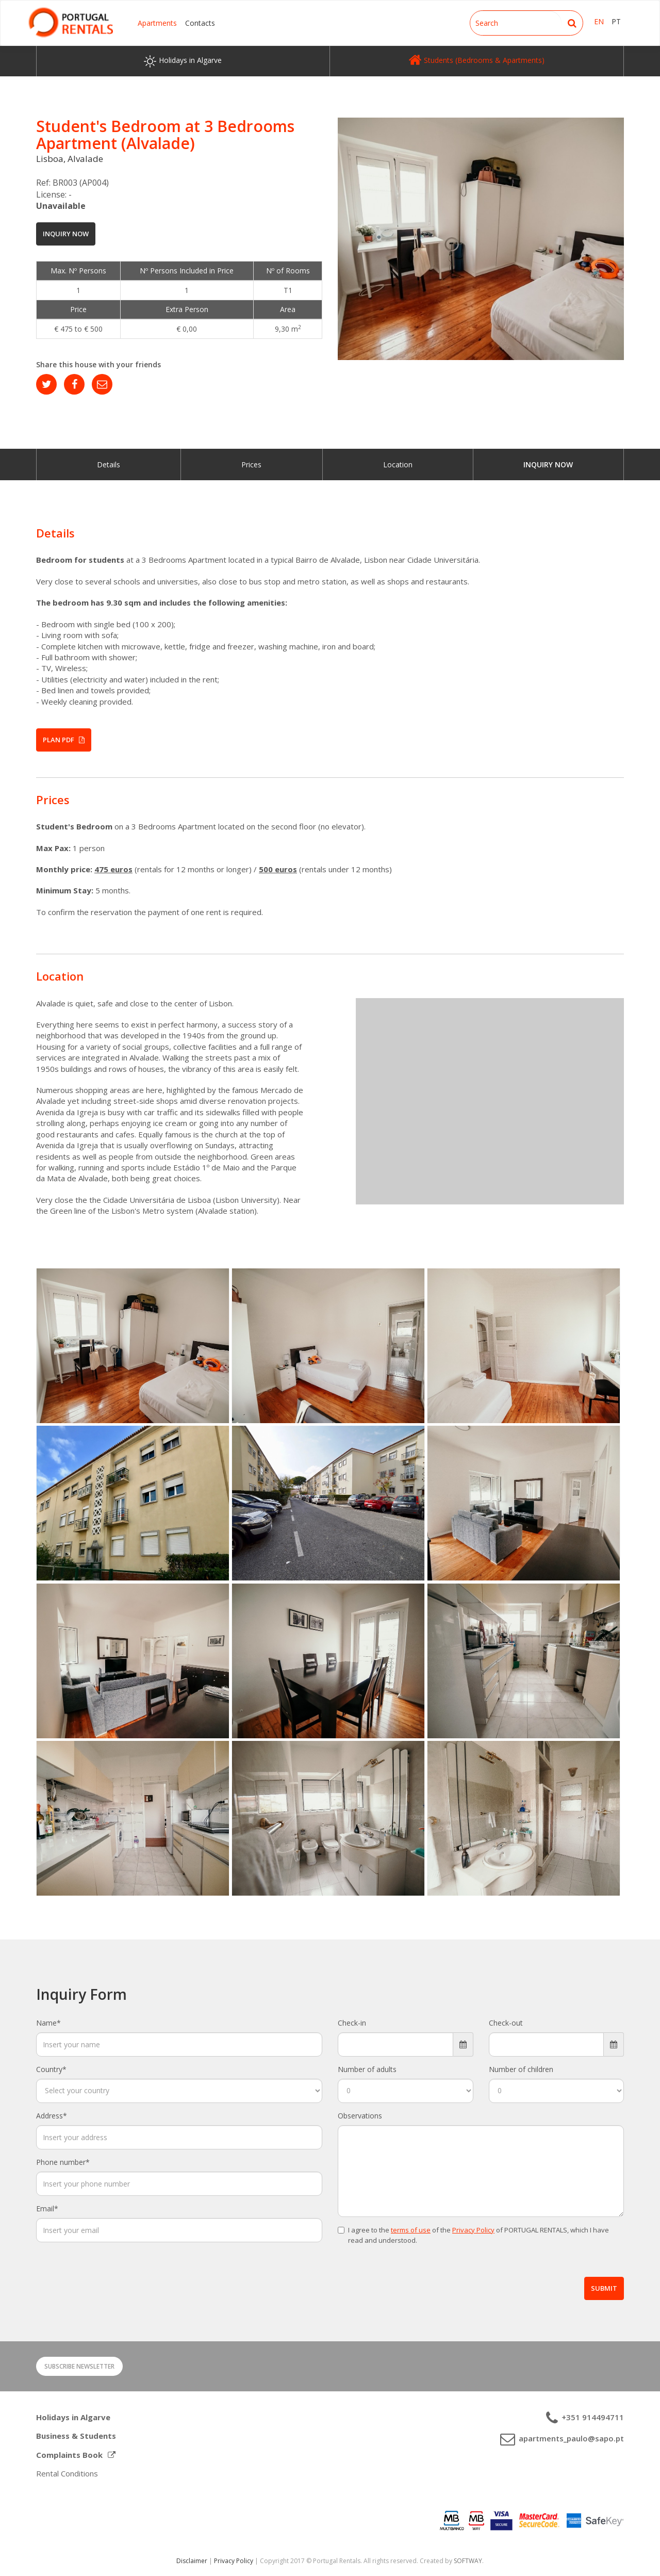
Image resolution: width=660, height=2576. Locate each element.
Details (108, 464)
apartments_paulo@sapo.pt (570, 2438)
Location (397, 464)
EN (599, 21)
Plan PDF (64, 739)
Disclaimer (191, 2560)
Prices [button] (53, 799)
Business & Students (76, 2436)
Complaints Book (76, 2455)
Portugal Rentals (70, 22)
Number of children (521, 2069)
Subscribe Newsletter (79, 2366)
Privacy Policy (473, 2230)
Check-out (506, 2023)
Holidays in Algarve (73, 2417)
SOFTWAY (468, 2560)
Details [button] (55, 533)
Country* (51, 2069)
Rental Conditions (67, 2473)
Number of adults (367, 2069)
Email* (47, 2208)
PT (616, 21)
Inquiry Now (66, 233)
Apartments (157, 23)
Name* (48, 2023)
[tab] (330, 533)
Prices (251, 464)
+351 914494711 (591, 2417)
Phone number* (63, 2162)
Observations (360, 2116)
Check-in (352, 2023)
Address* (51, 2116)
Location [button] (60, 976)
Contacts (200, 23)
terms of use (411, 2230)
